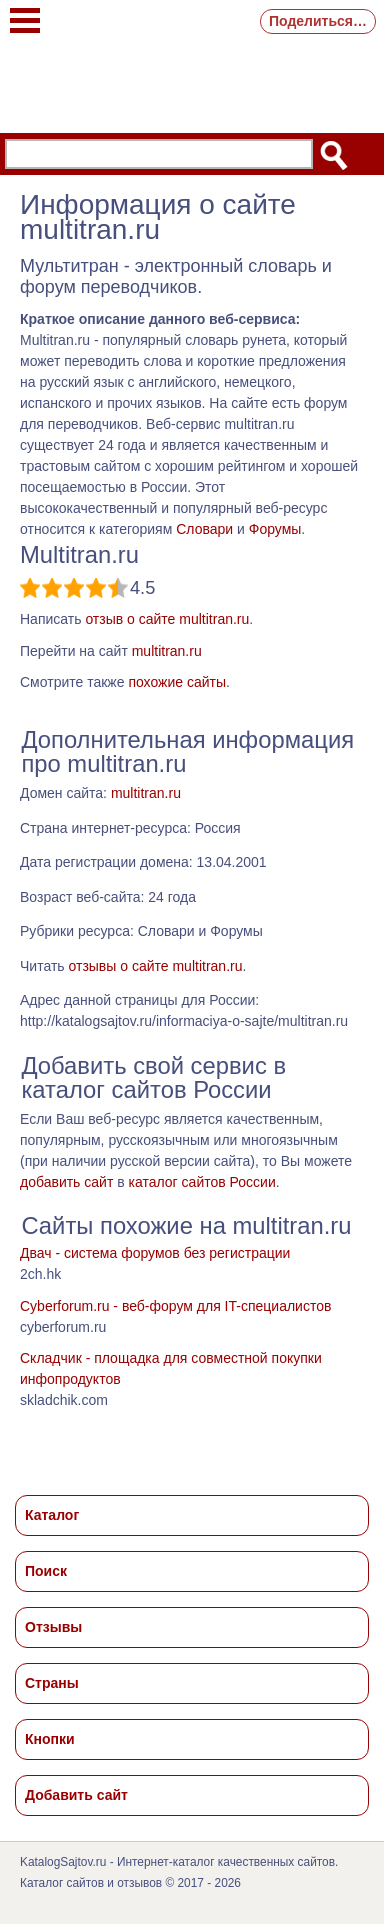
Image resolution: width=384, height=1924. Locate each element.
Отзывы (53, 1627)
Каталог (52, 1515)
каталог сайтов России (202, 1182)
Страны (52, 1683)
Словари (204, 529)
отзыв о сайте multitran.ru (167, 619)
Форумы (275, 529)
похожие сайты (177, 682)
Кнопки (50, 1739)
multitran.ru (167, 651)
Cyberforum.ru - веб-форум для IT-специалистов (175, 1306)
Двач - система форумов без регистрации (155, 1253)
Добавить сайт (76, 1795)
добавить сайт (66, 1182)
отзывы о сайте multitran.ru (155, 966)
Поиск (46, 1571)
